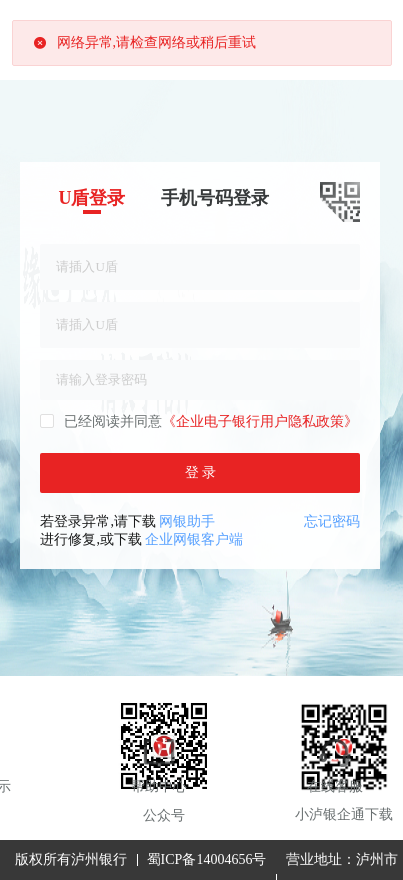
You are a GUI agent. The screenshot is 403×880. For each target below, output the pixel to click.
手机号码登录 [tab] (215, 198)
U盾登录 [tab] (91, 198)
